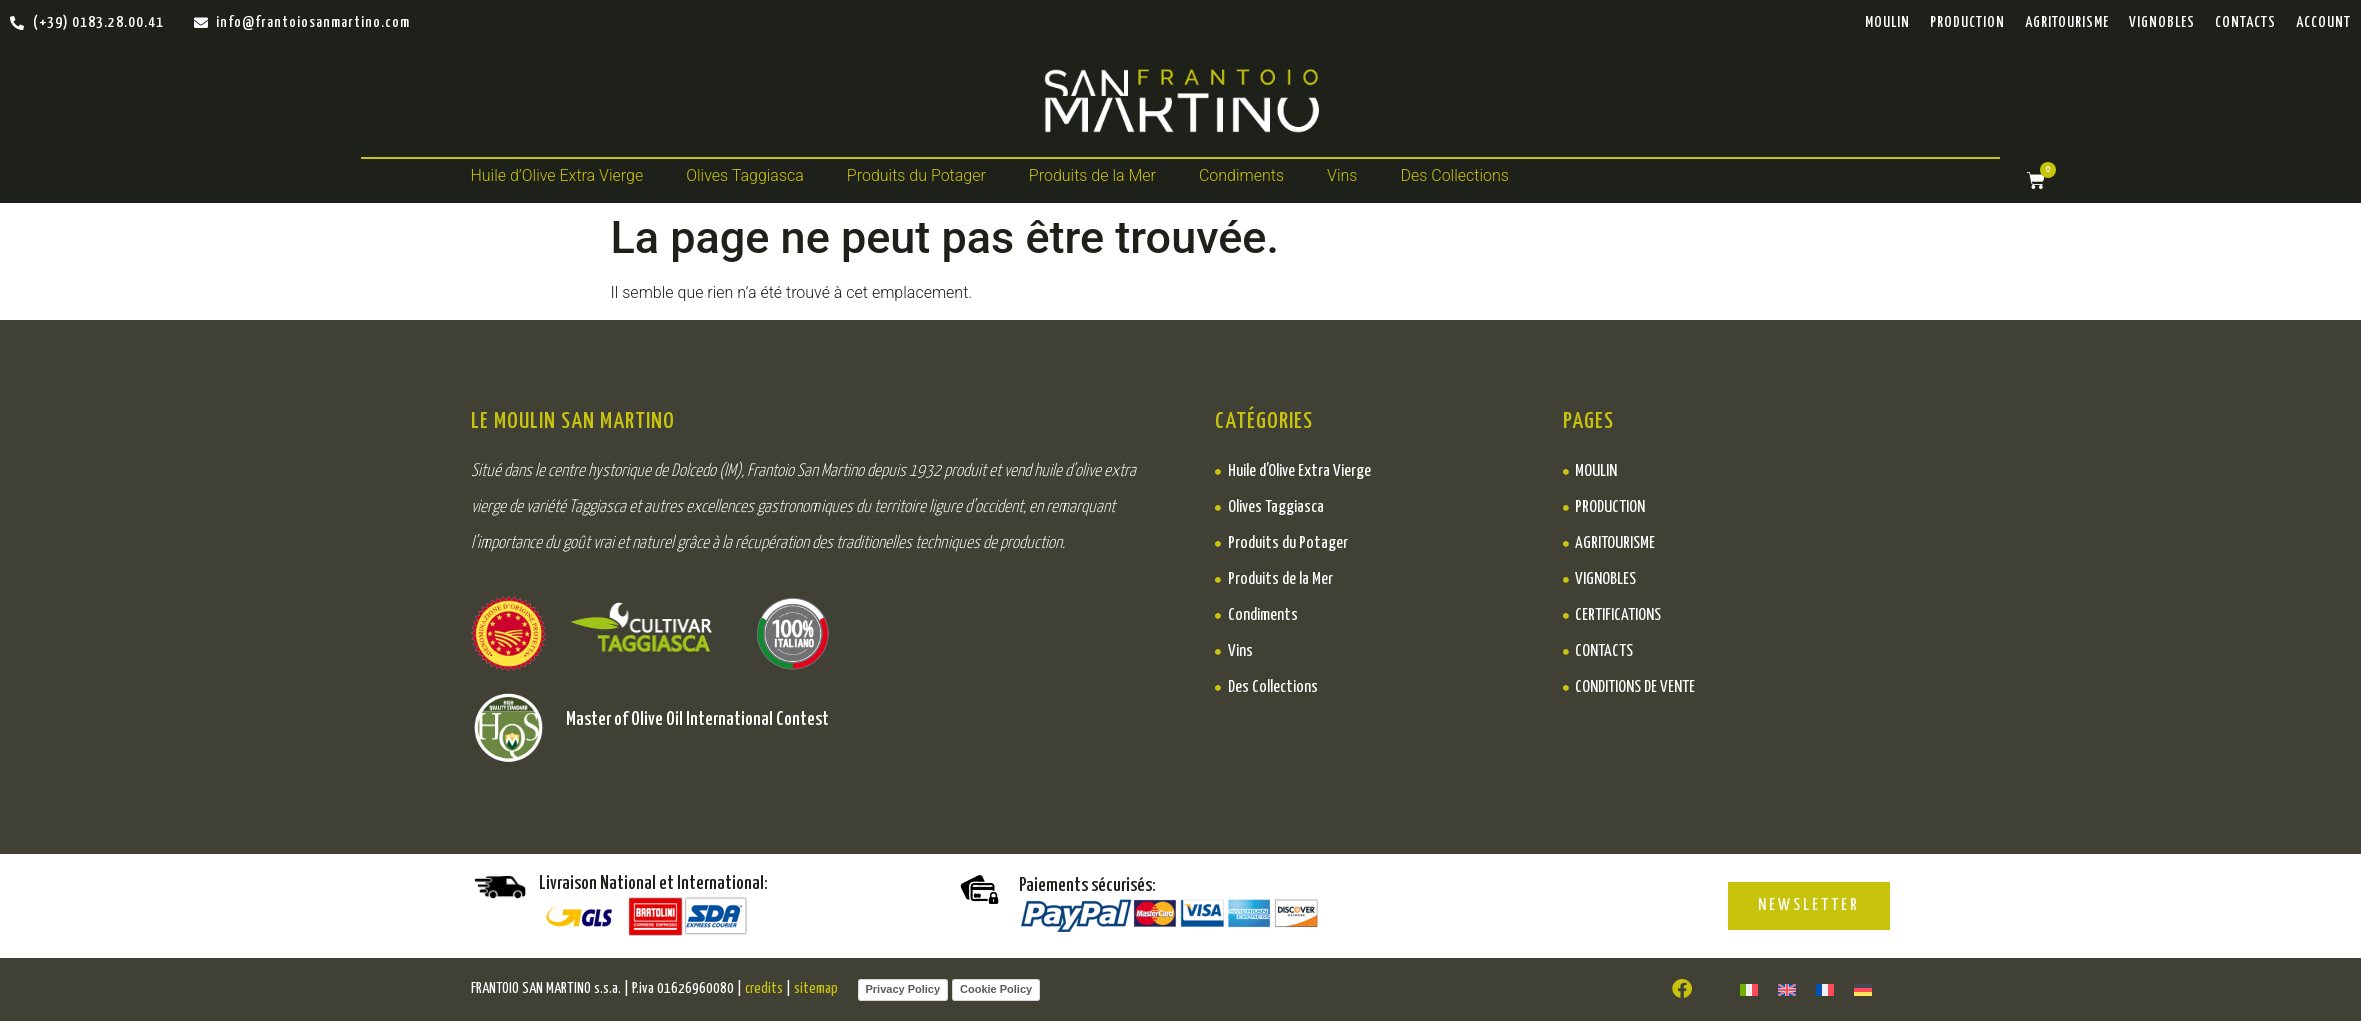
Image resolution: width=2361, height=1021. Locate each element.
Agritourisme (2067, 22)
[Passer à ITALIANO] (1749, 989)
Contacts (2245, 22)
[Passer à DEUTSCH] (1863, 989)
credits (764, 988)
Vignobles (2162, 22)
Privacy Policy (903, 989)
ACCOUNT (2323, 22)
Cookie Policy (996, 989)
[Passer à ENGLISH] (1787, 989)
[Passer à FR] (1825, 989)
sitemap (816, 988)
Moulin (1887, 22)
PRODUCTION (1967, 22)
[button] (569, 176)
